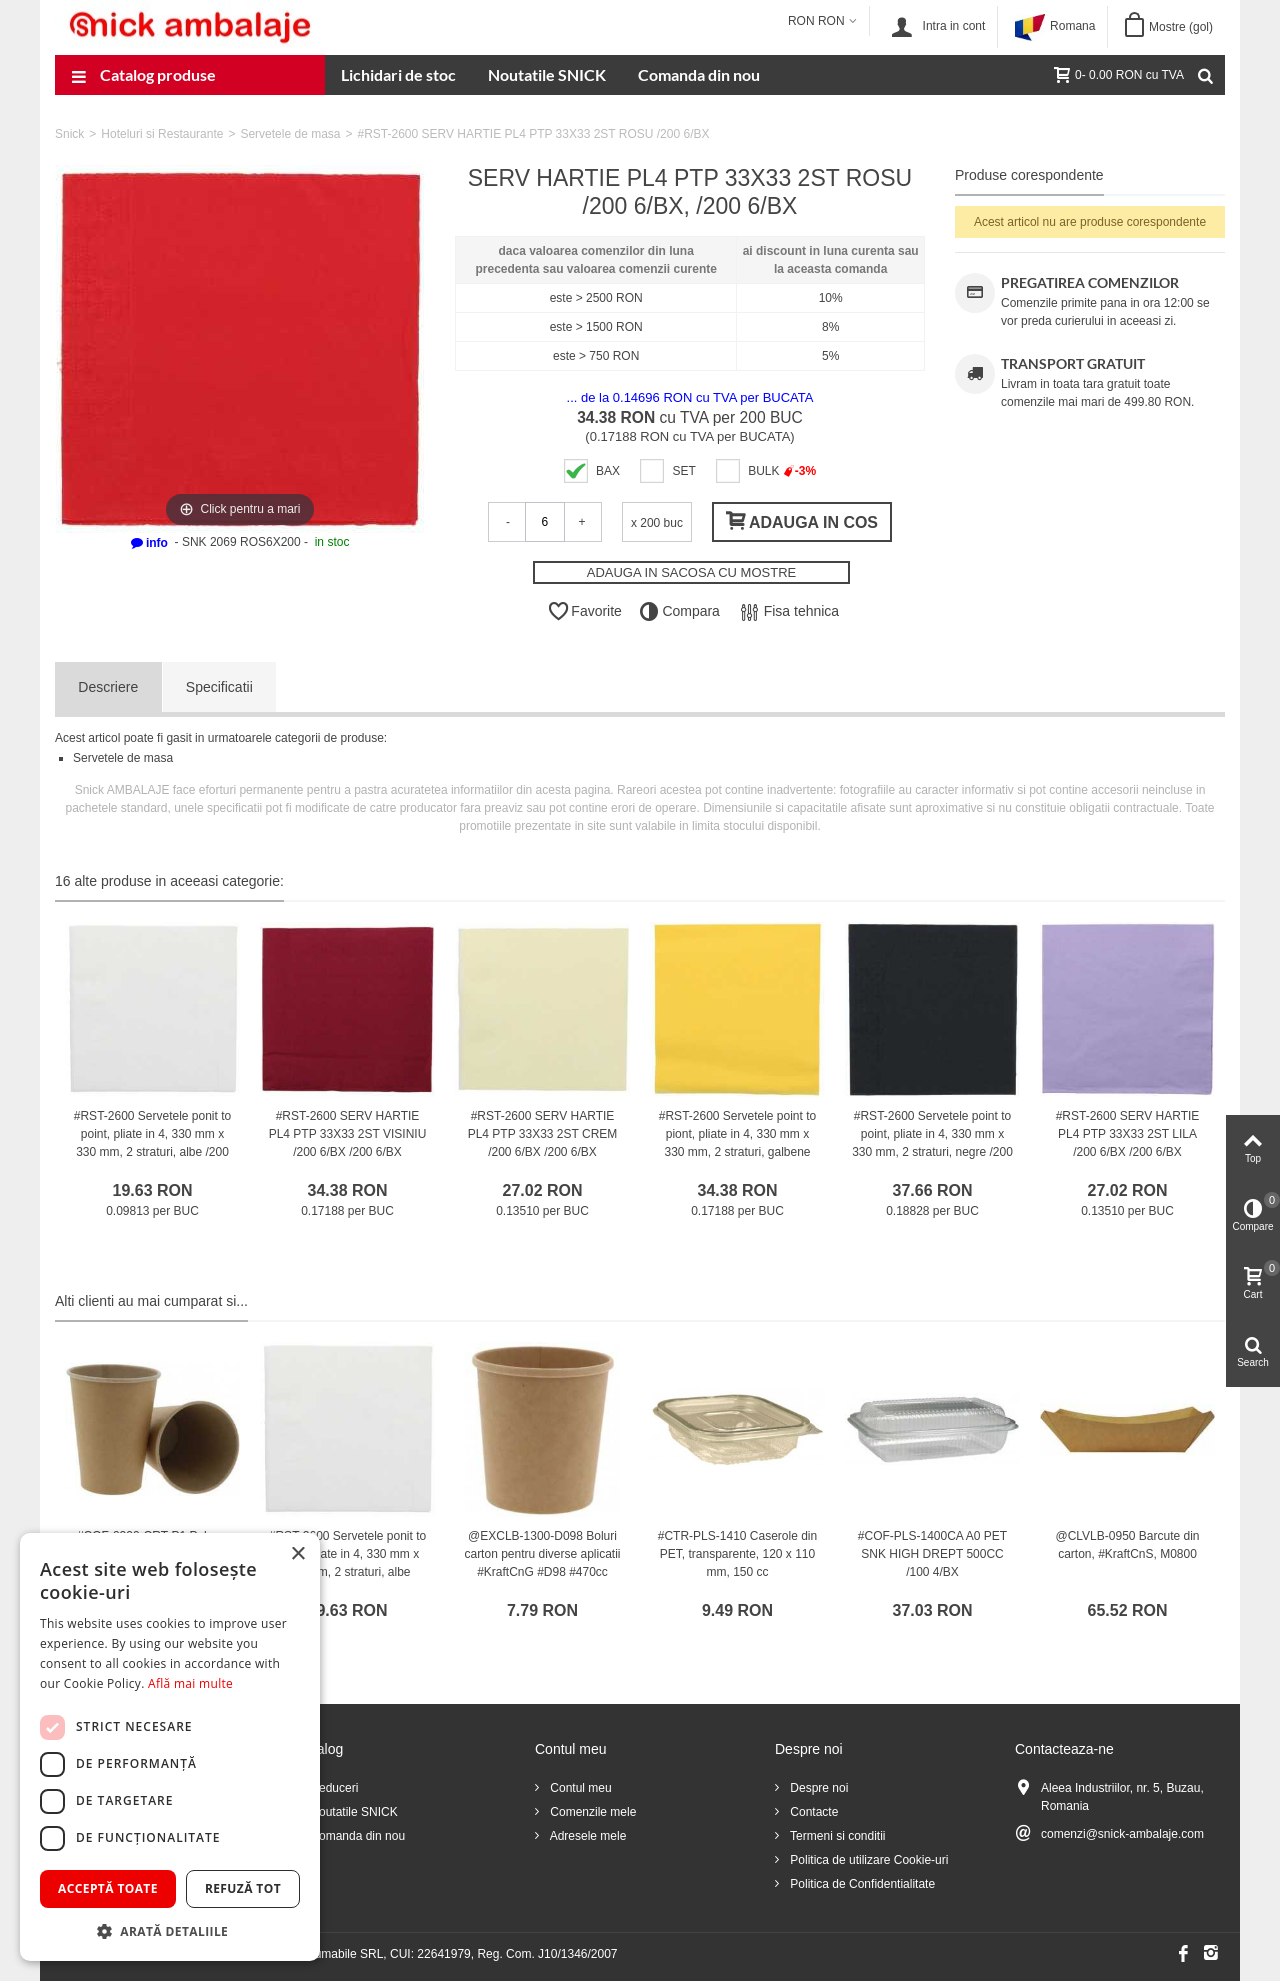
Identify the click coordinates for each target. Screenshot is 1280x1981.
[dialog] (170, 1747)
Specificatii (219, 687)
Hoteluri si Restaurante (162, 134)
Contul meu (579, 1788)
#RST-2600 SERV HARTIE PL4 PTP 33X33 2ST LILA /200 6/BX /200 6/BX (1128, 1134)
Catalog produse (143, 77)
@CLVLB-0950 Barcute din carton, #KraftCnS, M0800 (1127, 1545)
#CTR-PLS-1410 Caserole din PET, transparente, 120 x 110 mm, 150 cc (737, 1554)
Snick (69, 134)
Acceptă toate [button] (108, 1888)
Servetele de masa (290, 134)
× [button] (297, 1554)
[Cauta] (1205, 75)
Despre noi (817, 1788)
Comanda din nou (699, 74)
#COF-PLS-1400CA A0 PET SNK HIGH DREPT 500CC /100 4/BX (932, 1554)
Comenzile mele (591, 1812)
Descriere (108, 687)
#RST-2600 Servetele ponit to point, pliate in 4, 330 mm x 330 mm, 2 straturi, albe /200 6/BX (152, 1143)
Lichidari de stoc (398, 74)
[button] (170, 1931)
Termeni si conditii (836, 1836)
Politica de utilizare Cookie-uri (867, 1860)
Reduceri (332, 1788)
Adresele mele (586, 1836)
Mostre (1181, 27)
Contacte (812, 1812)
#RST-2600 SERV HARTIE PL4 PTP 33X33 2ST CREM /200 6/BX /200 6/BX (543, 1134)
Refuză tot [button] (243, 1888)
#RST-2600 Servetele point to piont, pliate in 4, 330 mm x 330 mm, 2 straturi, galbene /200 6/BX (737, 1143)
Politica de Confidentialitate (861, 1884)
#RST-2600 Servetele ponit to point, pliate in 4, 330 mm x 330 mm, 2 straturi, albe (347, 1554)
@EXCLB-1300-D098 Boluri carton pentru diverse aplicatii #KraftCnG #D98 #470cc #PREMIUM (542, 1563)
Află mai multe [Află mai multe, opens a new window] (190, 1683)
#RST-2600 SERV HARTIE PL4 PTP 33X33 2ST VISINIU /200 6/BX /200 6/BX (348, 1134)
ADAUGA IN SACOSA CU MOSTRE (692, 572)
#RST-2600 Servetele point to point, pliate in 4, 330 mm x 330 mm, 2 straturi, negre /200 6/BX (932, 1143)
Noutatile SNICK (547, 74)
